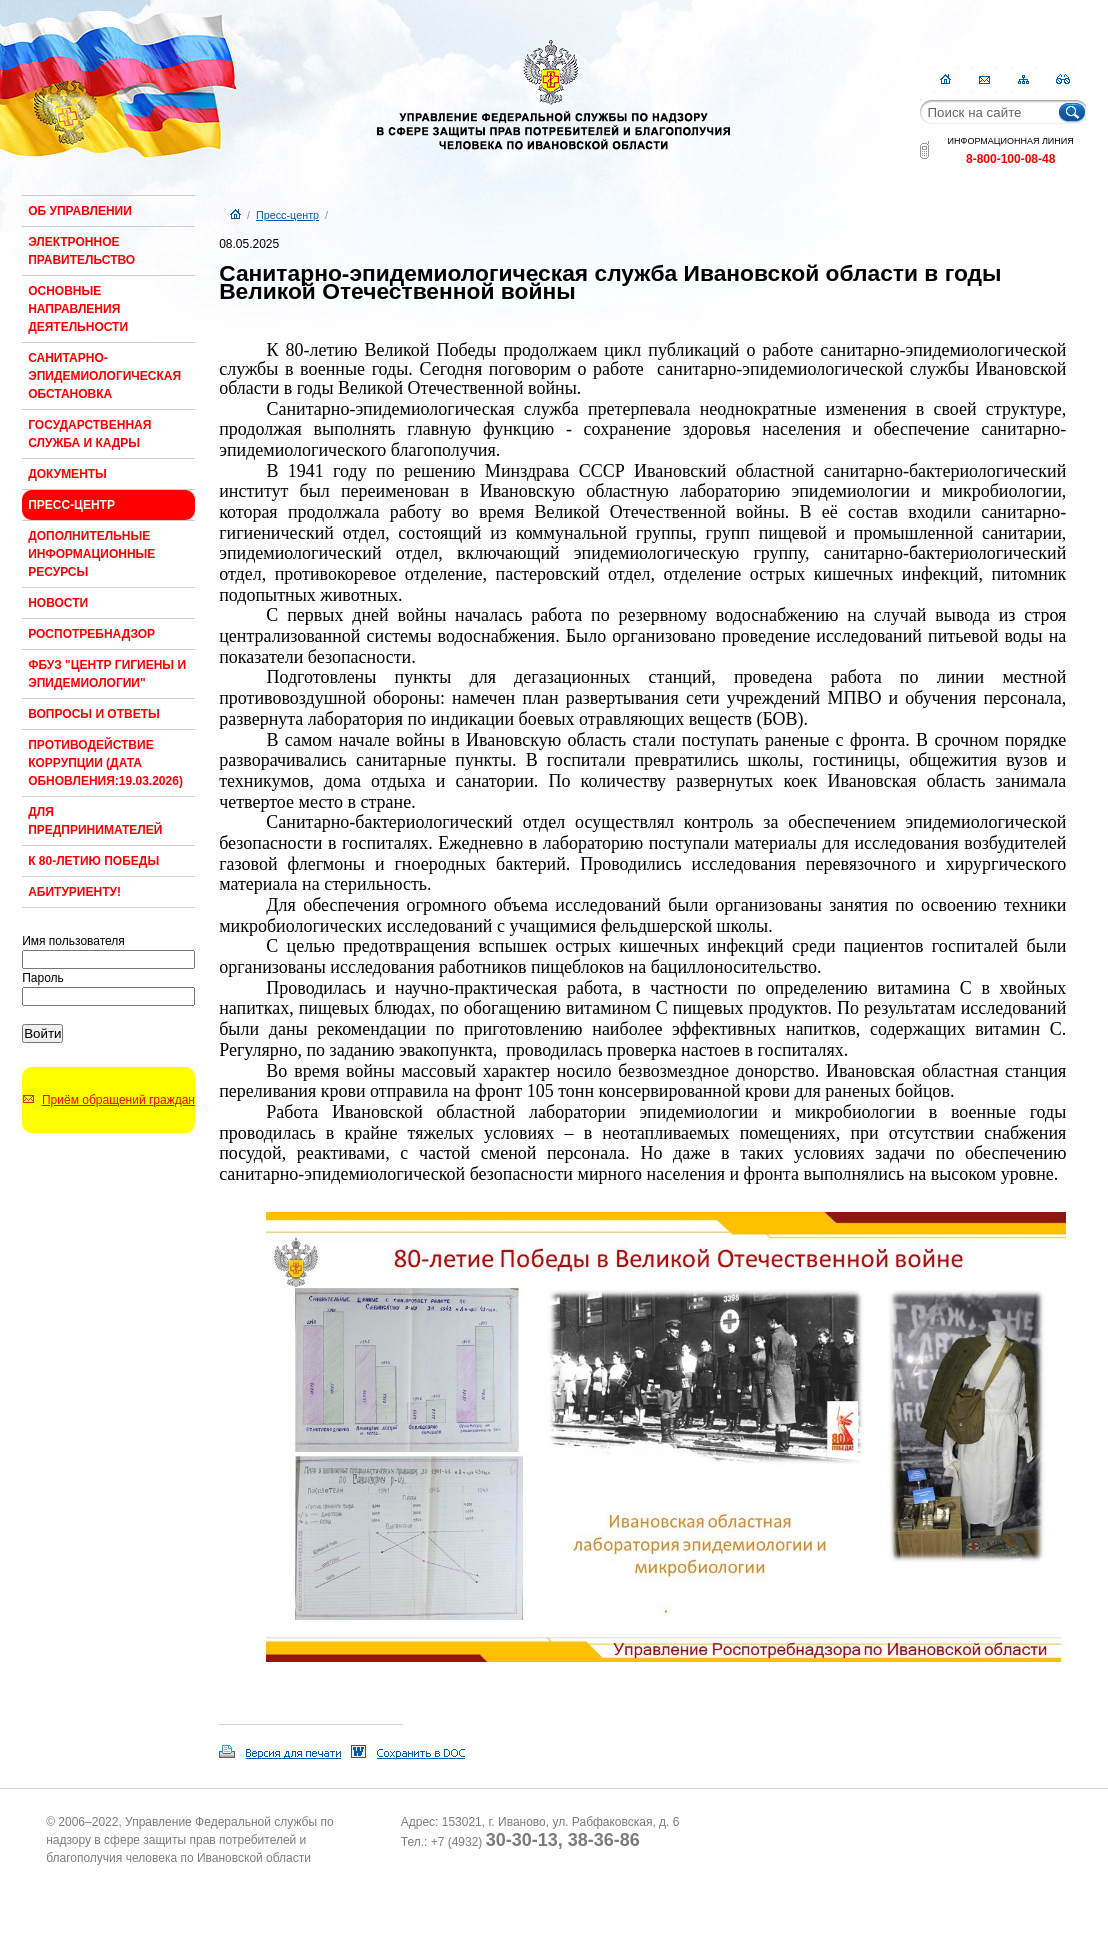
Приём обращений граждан (118, 1100)
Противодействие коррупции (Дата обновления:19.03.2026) (105, 763)
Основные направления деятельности (78, 309)
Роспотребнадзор (91, 634)
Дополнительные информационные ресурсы (91, 554)
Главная (945, 79)
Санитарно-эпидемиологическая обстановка (104, 376)
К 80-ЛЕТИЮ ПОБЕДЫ (93, 861)
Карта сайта (1023, 79)
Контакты (984, 79)
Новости (58, 603)
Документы (67, 474)
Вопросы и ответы (94, 714)
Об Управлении (80, 211)
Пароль (43, 978)
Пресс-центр (71, 505)
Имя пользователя (73, 941)
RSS (1062, 79)
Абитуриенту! (74, 892)
